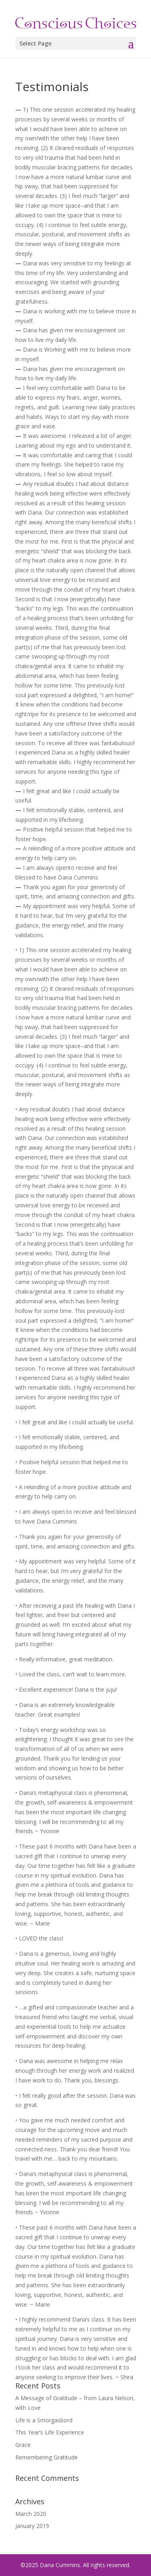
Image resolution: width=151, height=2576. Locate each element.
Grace (23, 2445)
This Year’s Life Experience (49, 2432)
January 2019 (32, 2526)
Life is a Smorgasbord (43, 2420)
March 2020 (30, 2514)
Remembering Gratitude (46, 2457)
